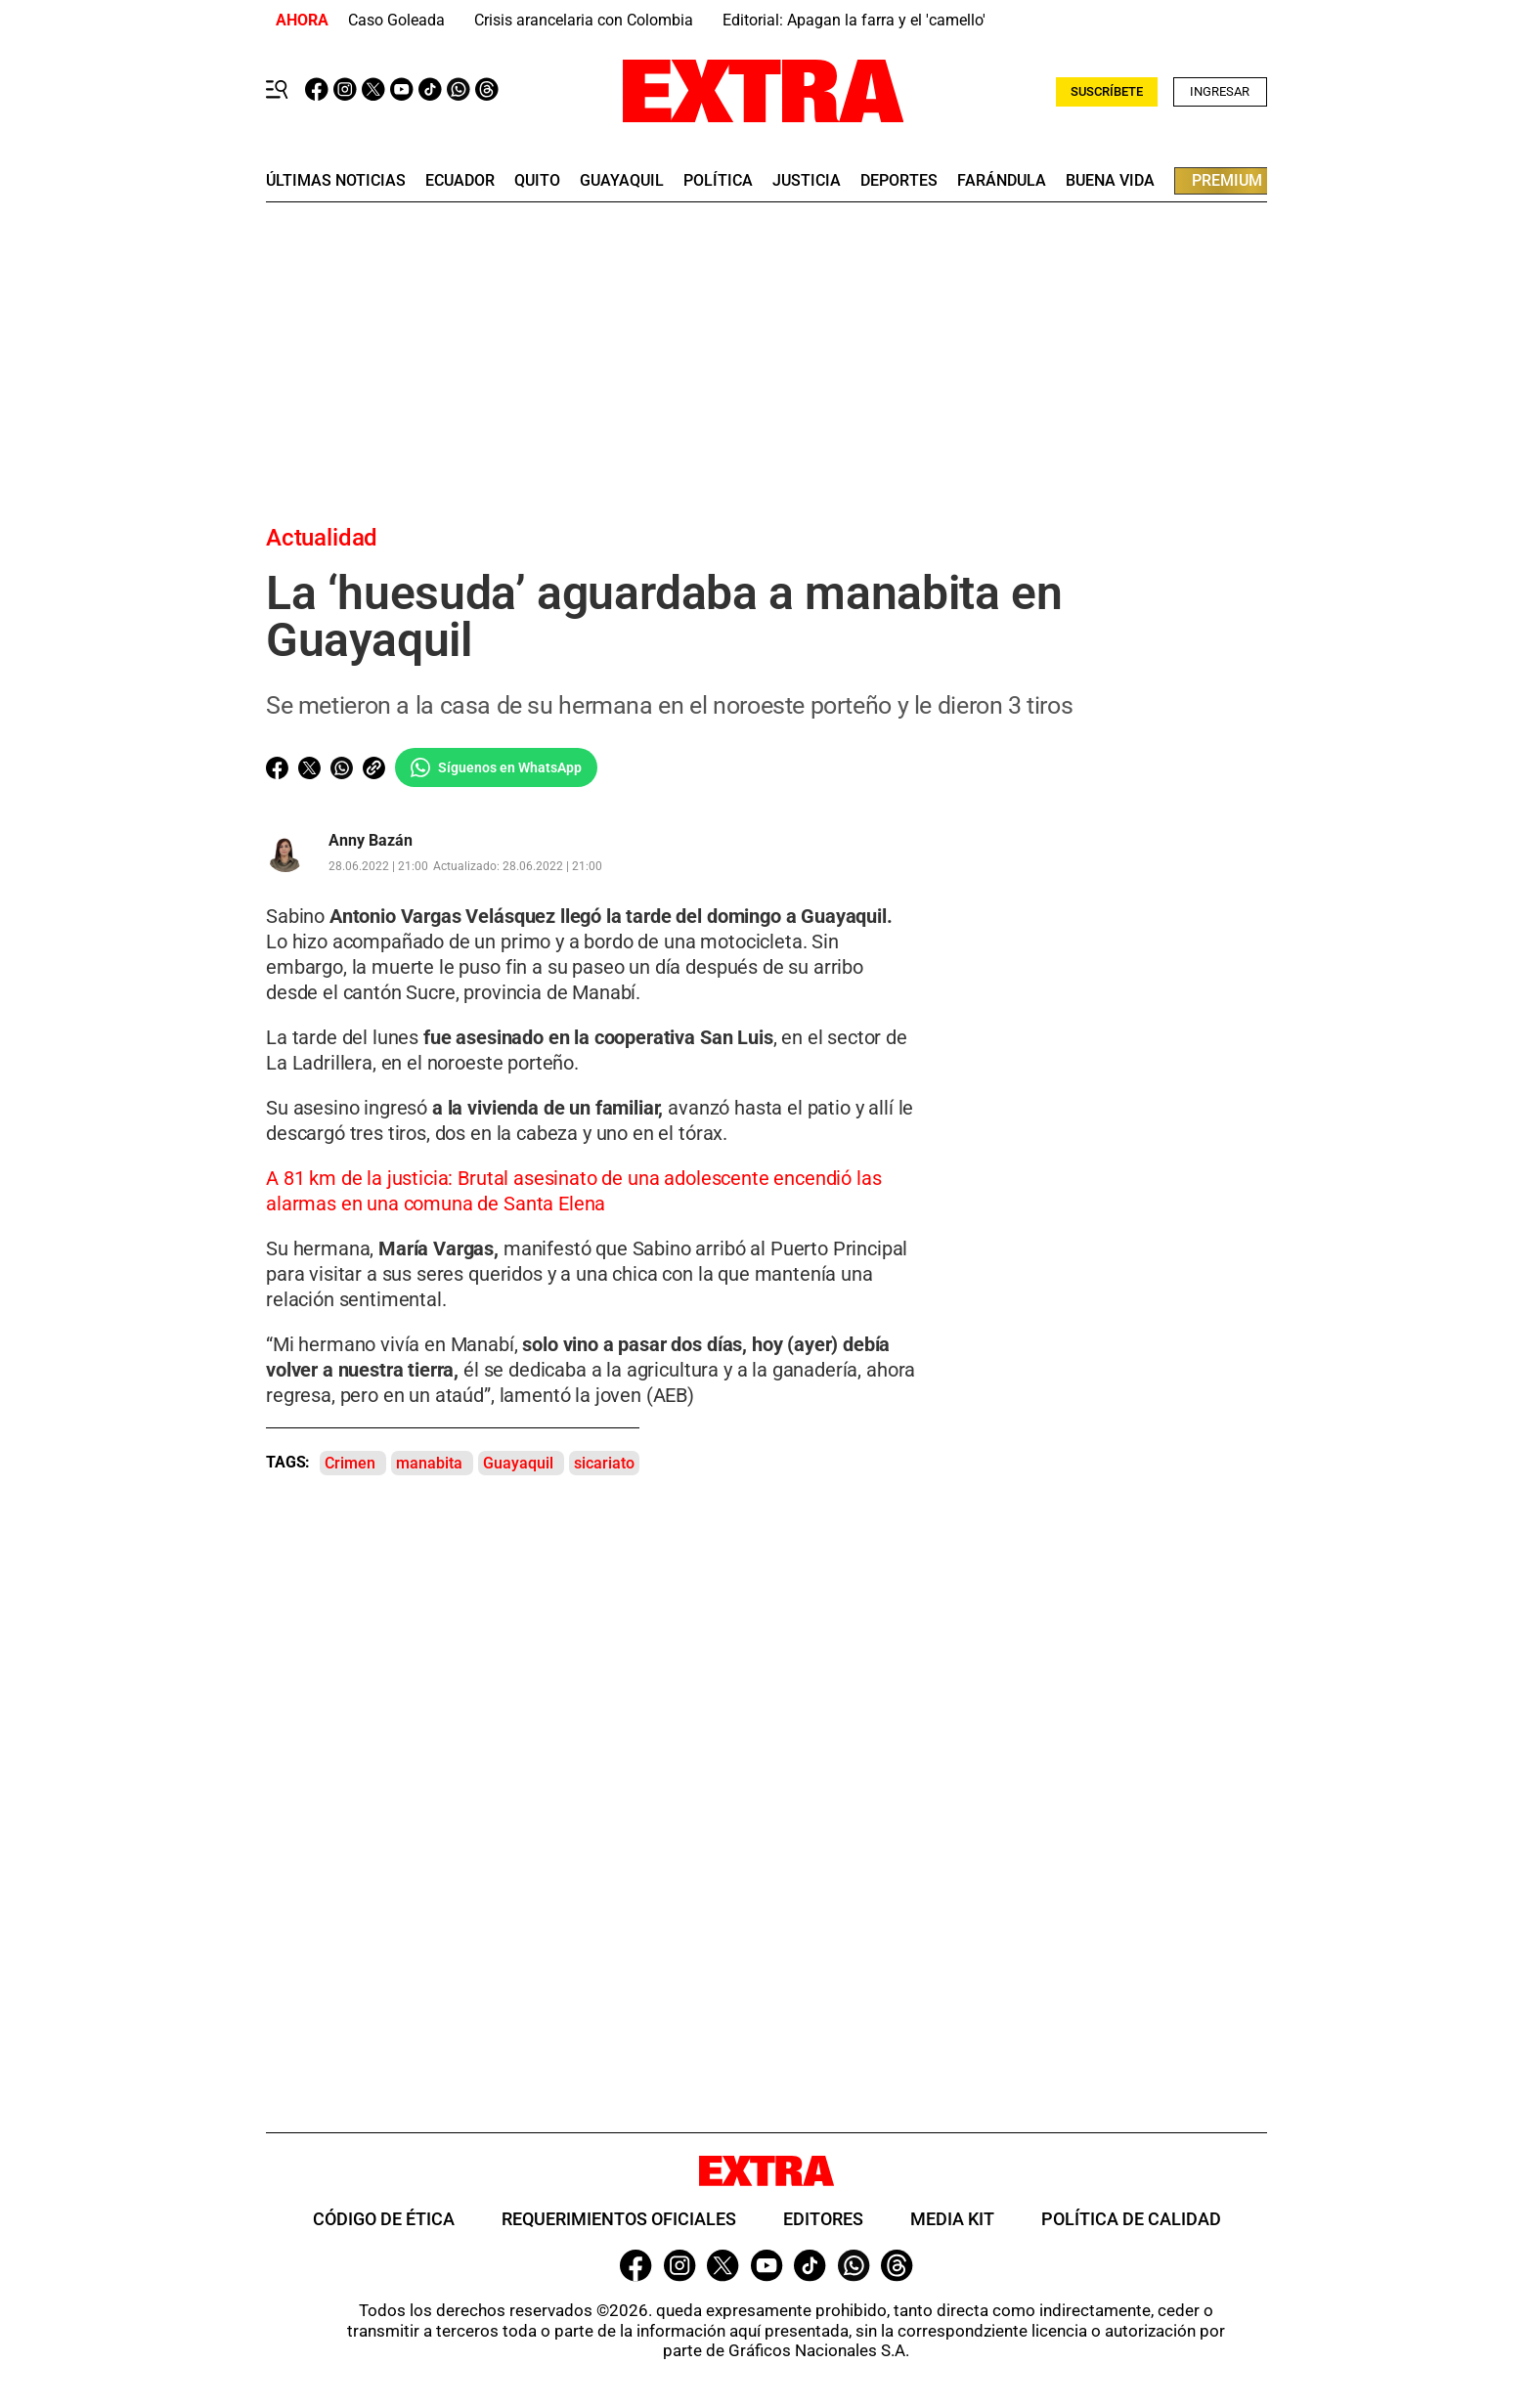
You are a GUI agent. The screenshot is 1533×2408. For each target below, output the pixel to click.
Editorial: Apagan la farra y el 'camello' (854, 20)
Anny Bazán (370, 841)
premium (1227, 180)
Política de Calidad (1131, 2219)
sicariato (604, 1463)
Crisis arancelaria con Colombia (583, 20)
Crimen (350, 1463)
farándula (1001, 181)
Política (718, 181)
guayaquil (622, 181)
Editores (823, 2219)
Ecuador (460, 181)
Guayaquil (518, 1463)
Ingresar (1219, 91)
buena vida (1110, 181)
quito (537, 181)
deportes (899, 181)
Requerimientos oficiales (619, 2219)
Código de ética (384, 2219)
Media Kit (952, 2219)
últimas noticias (336, 181)
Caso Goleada (396, 20)
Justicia (806, 181)
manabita (429, 1463)
